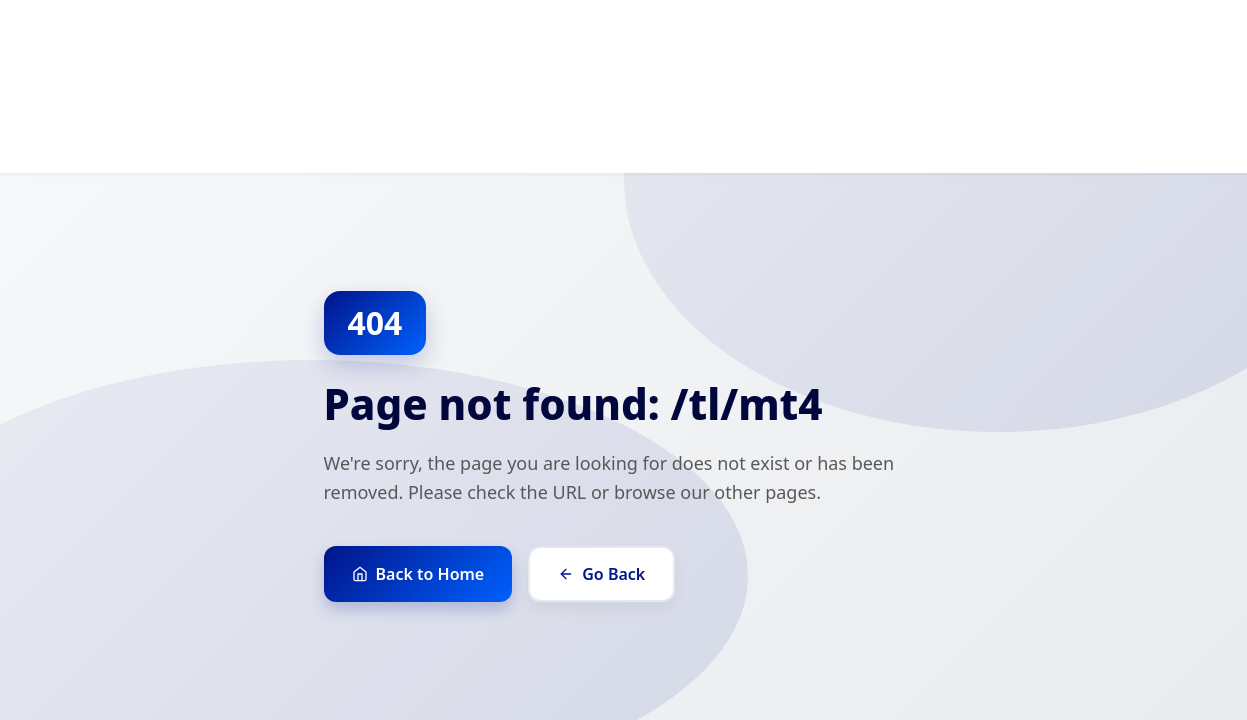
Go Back (601, 574)
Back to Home (418, 574)
